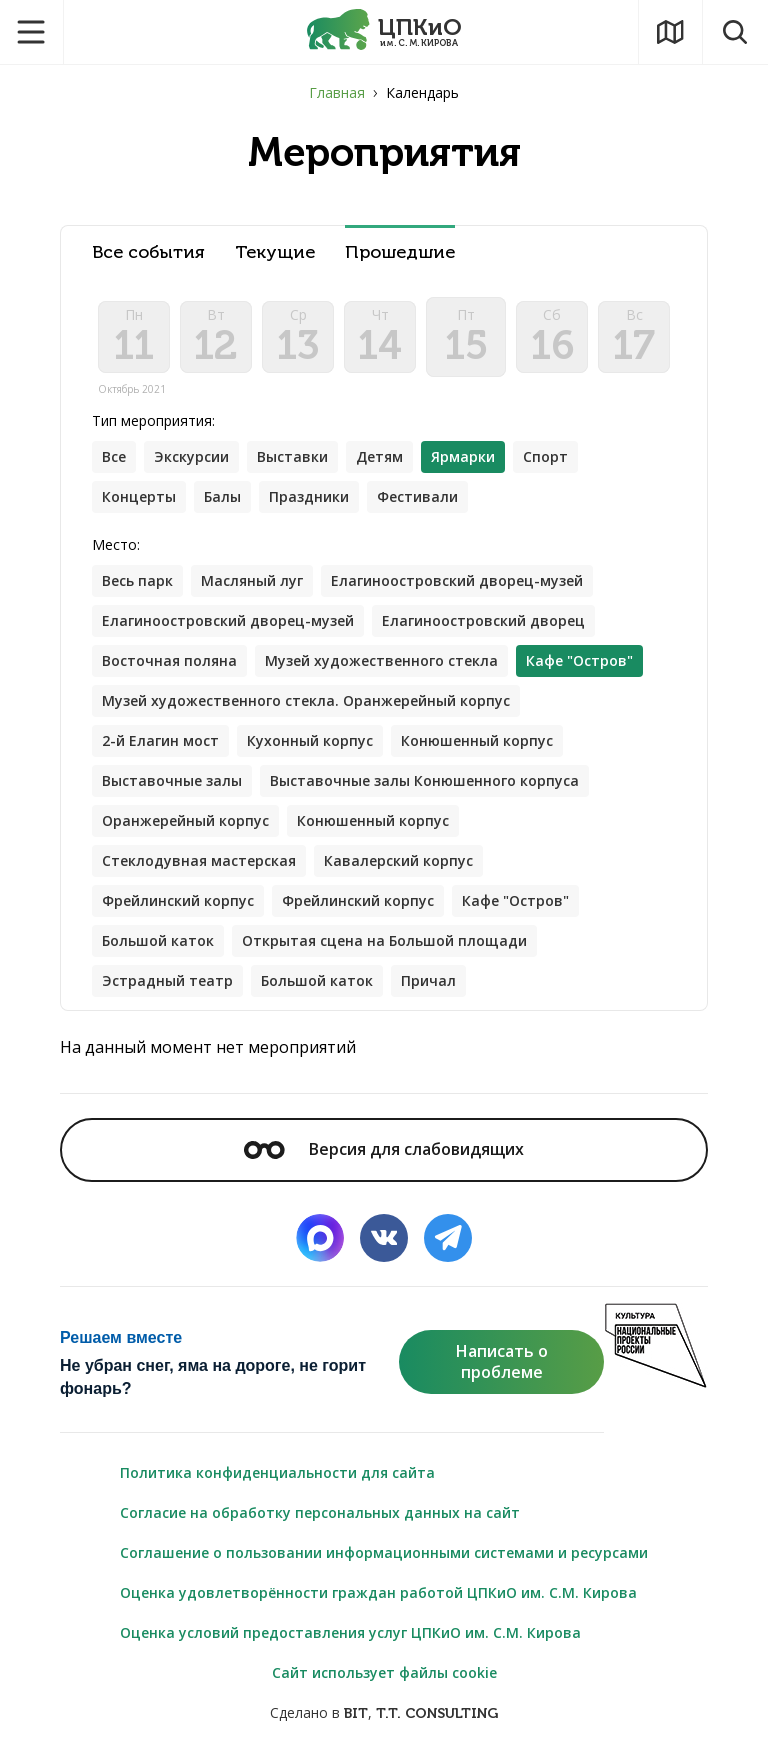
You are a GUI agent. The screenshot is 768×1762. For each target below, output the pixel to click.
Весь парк (137, 580)
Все (114, 456)
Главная (337, 92)
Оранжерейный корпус (185, 820)
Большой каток (158, 940)
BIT (356, 1713)
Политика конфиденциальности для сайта (277, 1472)
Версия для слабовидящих (384, 1149)
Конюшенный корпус (477, 740)
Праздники (309, 496)
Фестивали (417, 496)
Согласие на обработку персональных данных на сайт (320, 1512)
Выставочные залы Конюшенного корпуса (424, 780)
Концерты (139, 496)
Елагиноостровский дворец (483, 620)
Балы (222, 496)
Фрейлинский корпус (178, 900)
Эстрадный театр (167, 980)
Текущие (275, 252)
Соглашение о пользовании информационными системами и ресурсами (384, 1552)
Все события (148, 252)
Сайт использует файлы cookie (384, 1672)
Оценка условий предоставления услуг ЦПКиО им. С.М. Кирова (350, 1632)
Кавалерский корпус (398, 860)
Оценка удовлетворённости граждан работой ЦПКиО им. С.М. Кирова (378, 1592)
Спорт (545, 456)
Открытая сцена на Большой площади (384, 940)
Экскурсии (191, 456)
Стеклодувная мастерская (199, 860)
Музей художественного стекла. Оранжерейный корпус (306, 700)
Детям (379, 456)
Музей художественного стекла (381, 660)
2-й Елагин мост (160, 740)
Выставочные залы (172, 780)
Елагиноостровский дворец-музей (457, 580)
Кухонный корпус (310, 740)
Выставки (292, 456)
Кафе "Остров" (515, 900)
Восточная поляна (169, 660)
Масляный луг (252, 580)
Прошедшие (400, 252)
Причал (428, 980)
